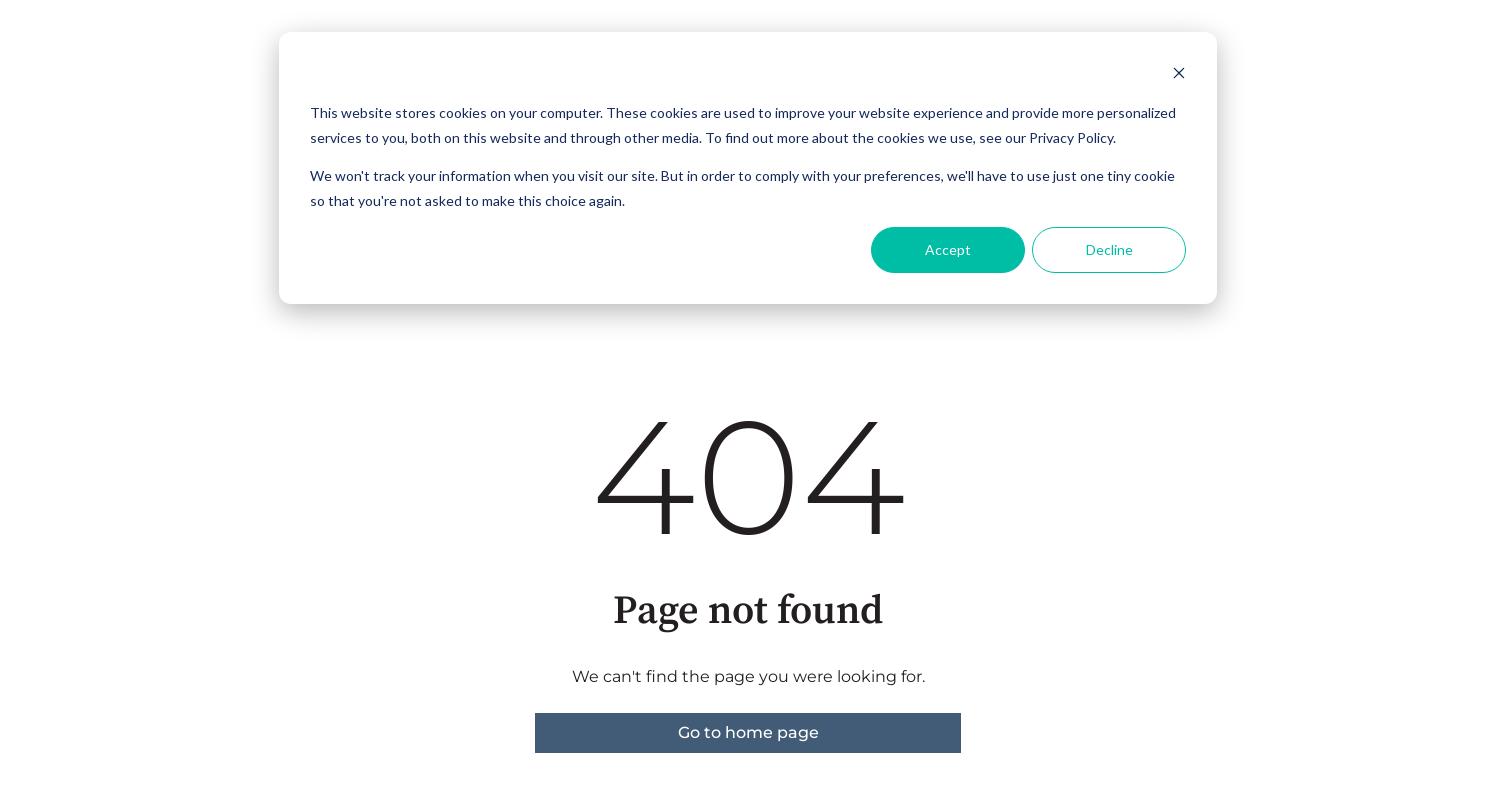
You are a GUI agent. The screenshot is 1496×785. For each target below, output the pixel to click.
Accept (948, 249)
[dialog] (748, 168)
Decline (1109, 249)
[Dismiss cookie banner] (1179, 75)
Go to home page (748, 732)
